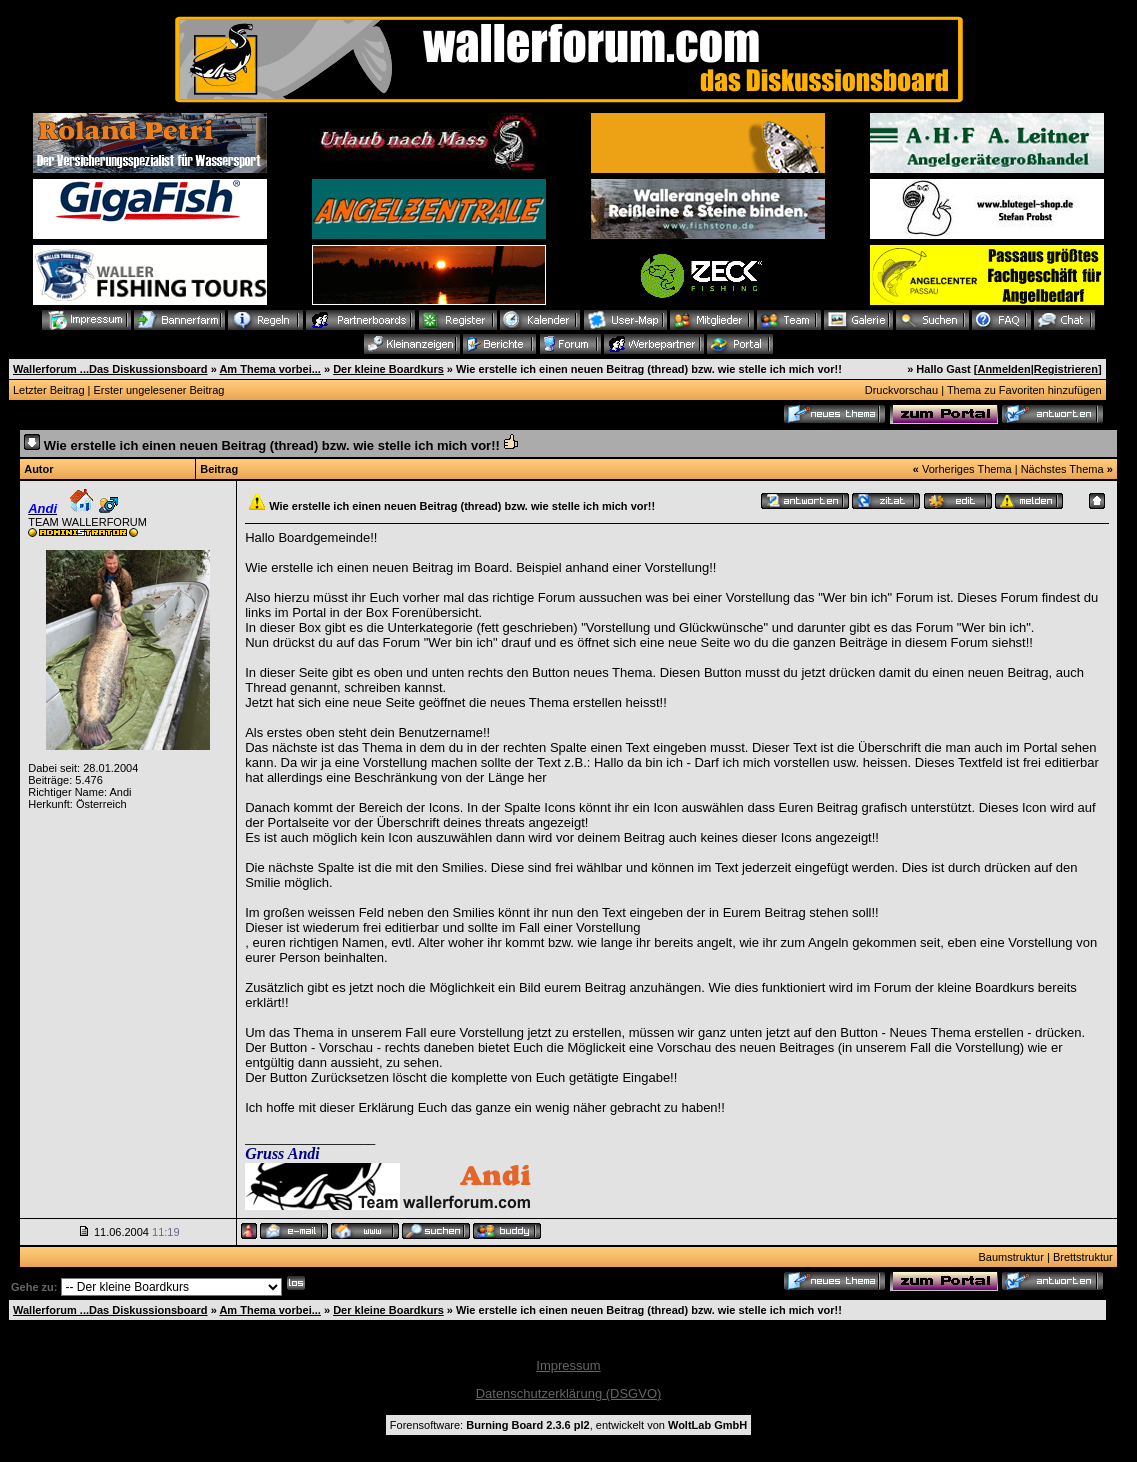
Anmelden (1003, 369)
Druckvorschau (901, 390)
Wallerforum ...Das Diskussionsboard (110, 369)
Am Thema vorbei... (269, 369)
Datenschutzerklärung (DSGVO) (569, 1393)
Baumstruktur (1010, 1257)
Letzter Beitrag (49, 390)
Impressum (568, 1365)
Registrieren (1066, 369)
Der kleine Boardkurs (388, 369)
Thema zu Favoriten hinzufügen (1024, 390)
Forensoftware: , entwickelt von (568, 1425)
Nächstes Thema (1062, 469)
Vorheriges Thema (967, 469)
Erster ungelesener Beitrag (159, 390)
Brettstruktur (1083, 1257)
